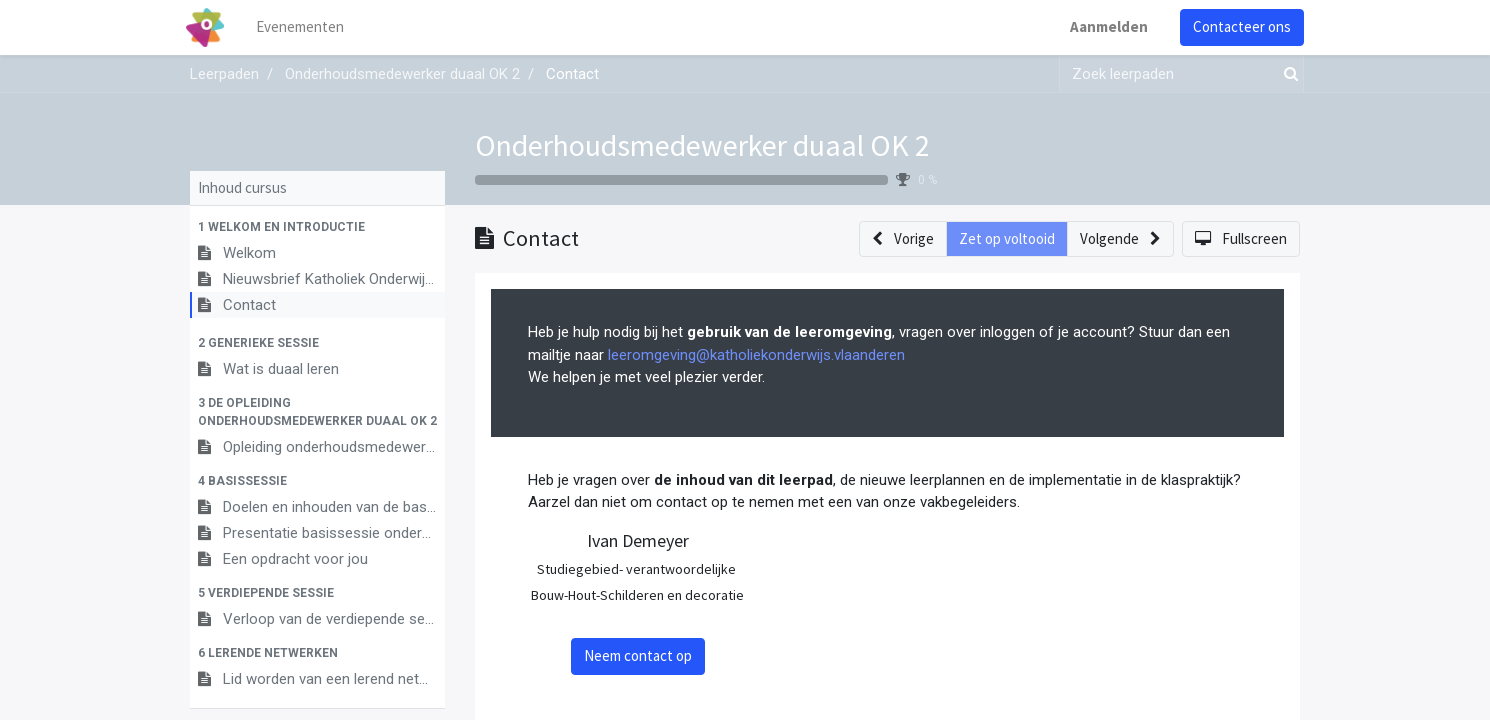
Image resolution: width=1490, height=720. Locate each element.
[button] (317, 227)
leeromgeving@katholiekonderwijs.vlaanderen (756, 355)
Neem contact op (638, 655)
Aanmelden (1105, 26)
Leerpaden (224, 74)
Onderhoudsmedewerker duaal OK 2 (702, 145)
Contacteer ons (1238, 26)
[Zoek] (1287, 74)
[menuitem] (305, 27)
